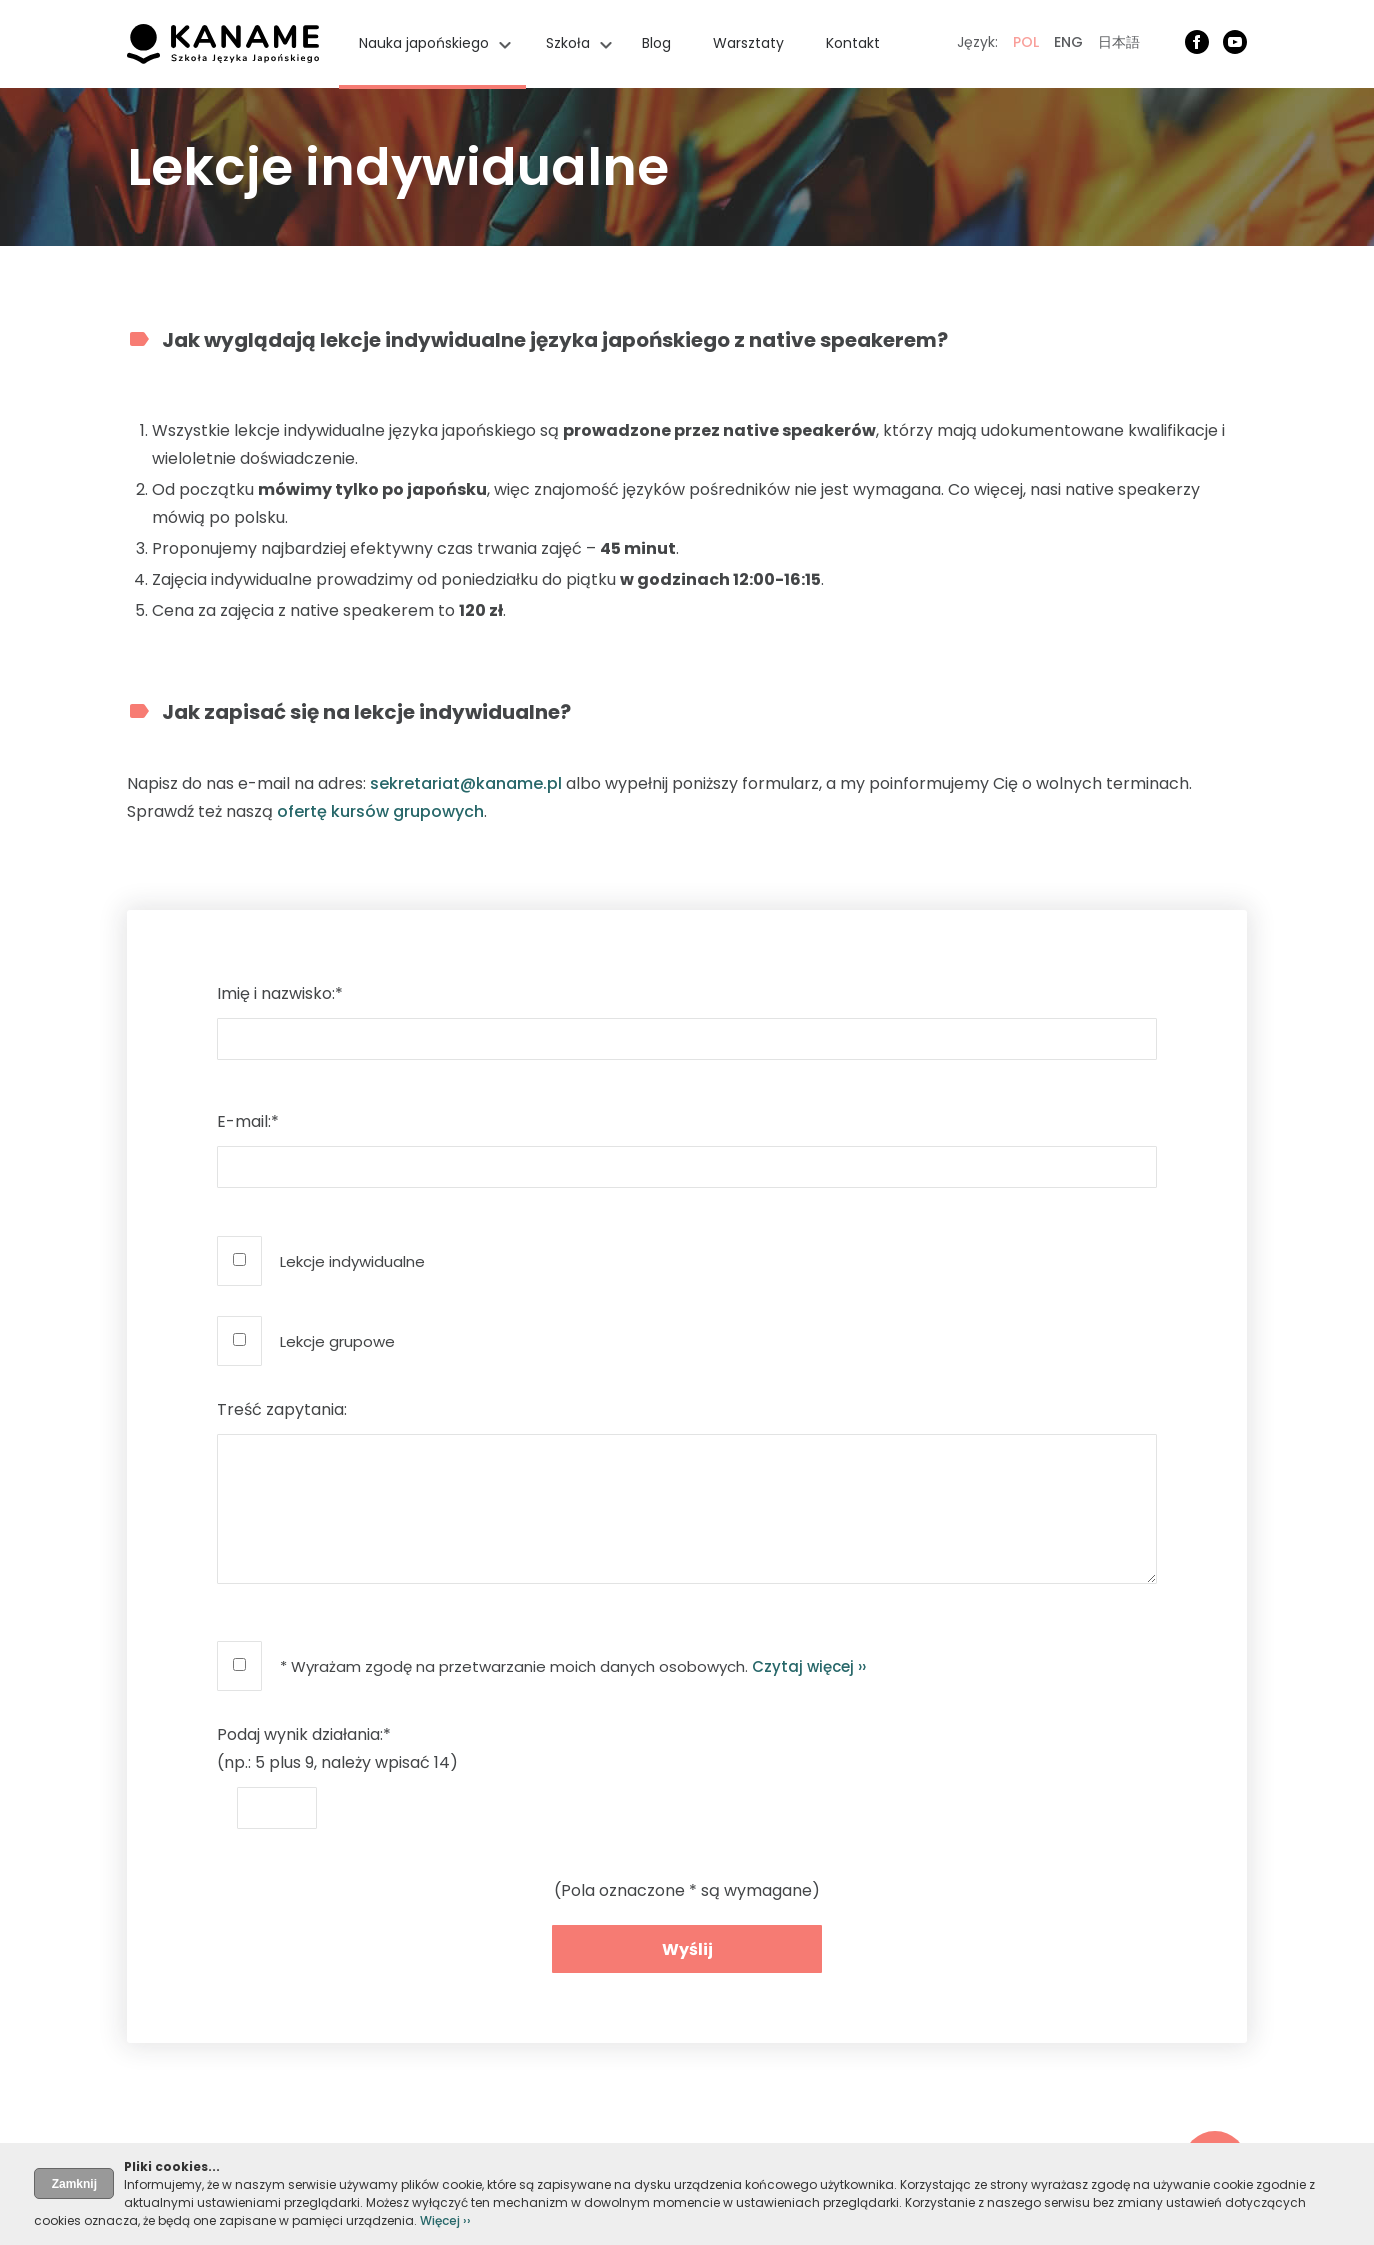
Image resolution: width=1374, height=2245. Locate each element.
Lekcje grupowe (337, 1341)
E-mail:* (248, 1121)
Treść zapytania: (282, 1409)
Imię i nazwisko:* (280, 993)
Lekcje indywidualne (352, 1261)
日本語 (1119, 42)
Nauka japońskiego (424, 43)
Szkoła (568, 43)
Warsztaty (748, 43)
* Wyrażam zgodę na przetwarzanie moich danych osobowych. (573, 1666)
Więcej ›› (445, 2220)
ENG (1068, 42)
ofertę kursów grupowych (380, 811)
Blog (656, 43)
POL (1026, 42)
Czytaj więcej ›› (809, 1666)
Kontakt (853, 43)
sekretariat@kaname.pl (466, 783)
